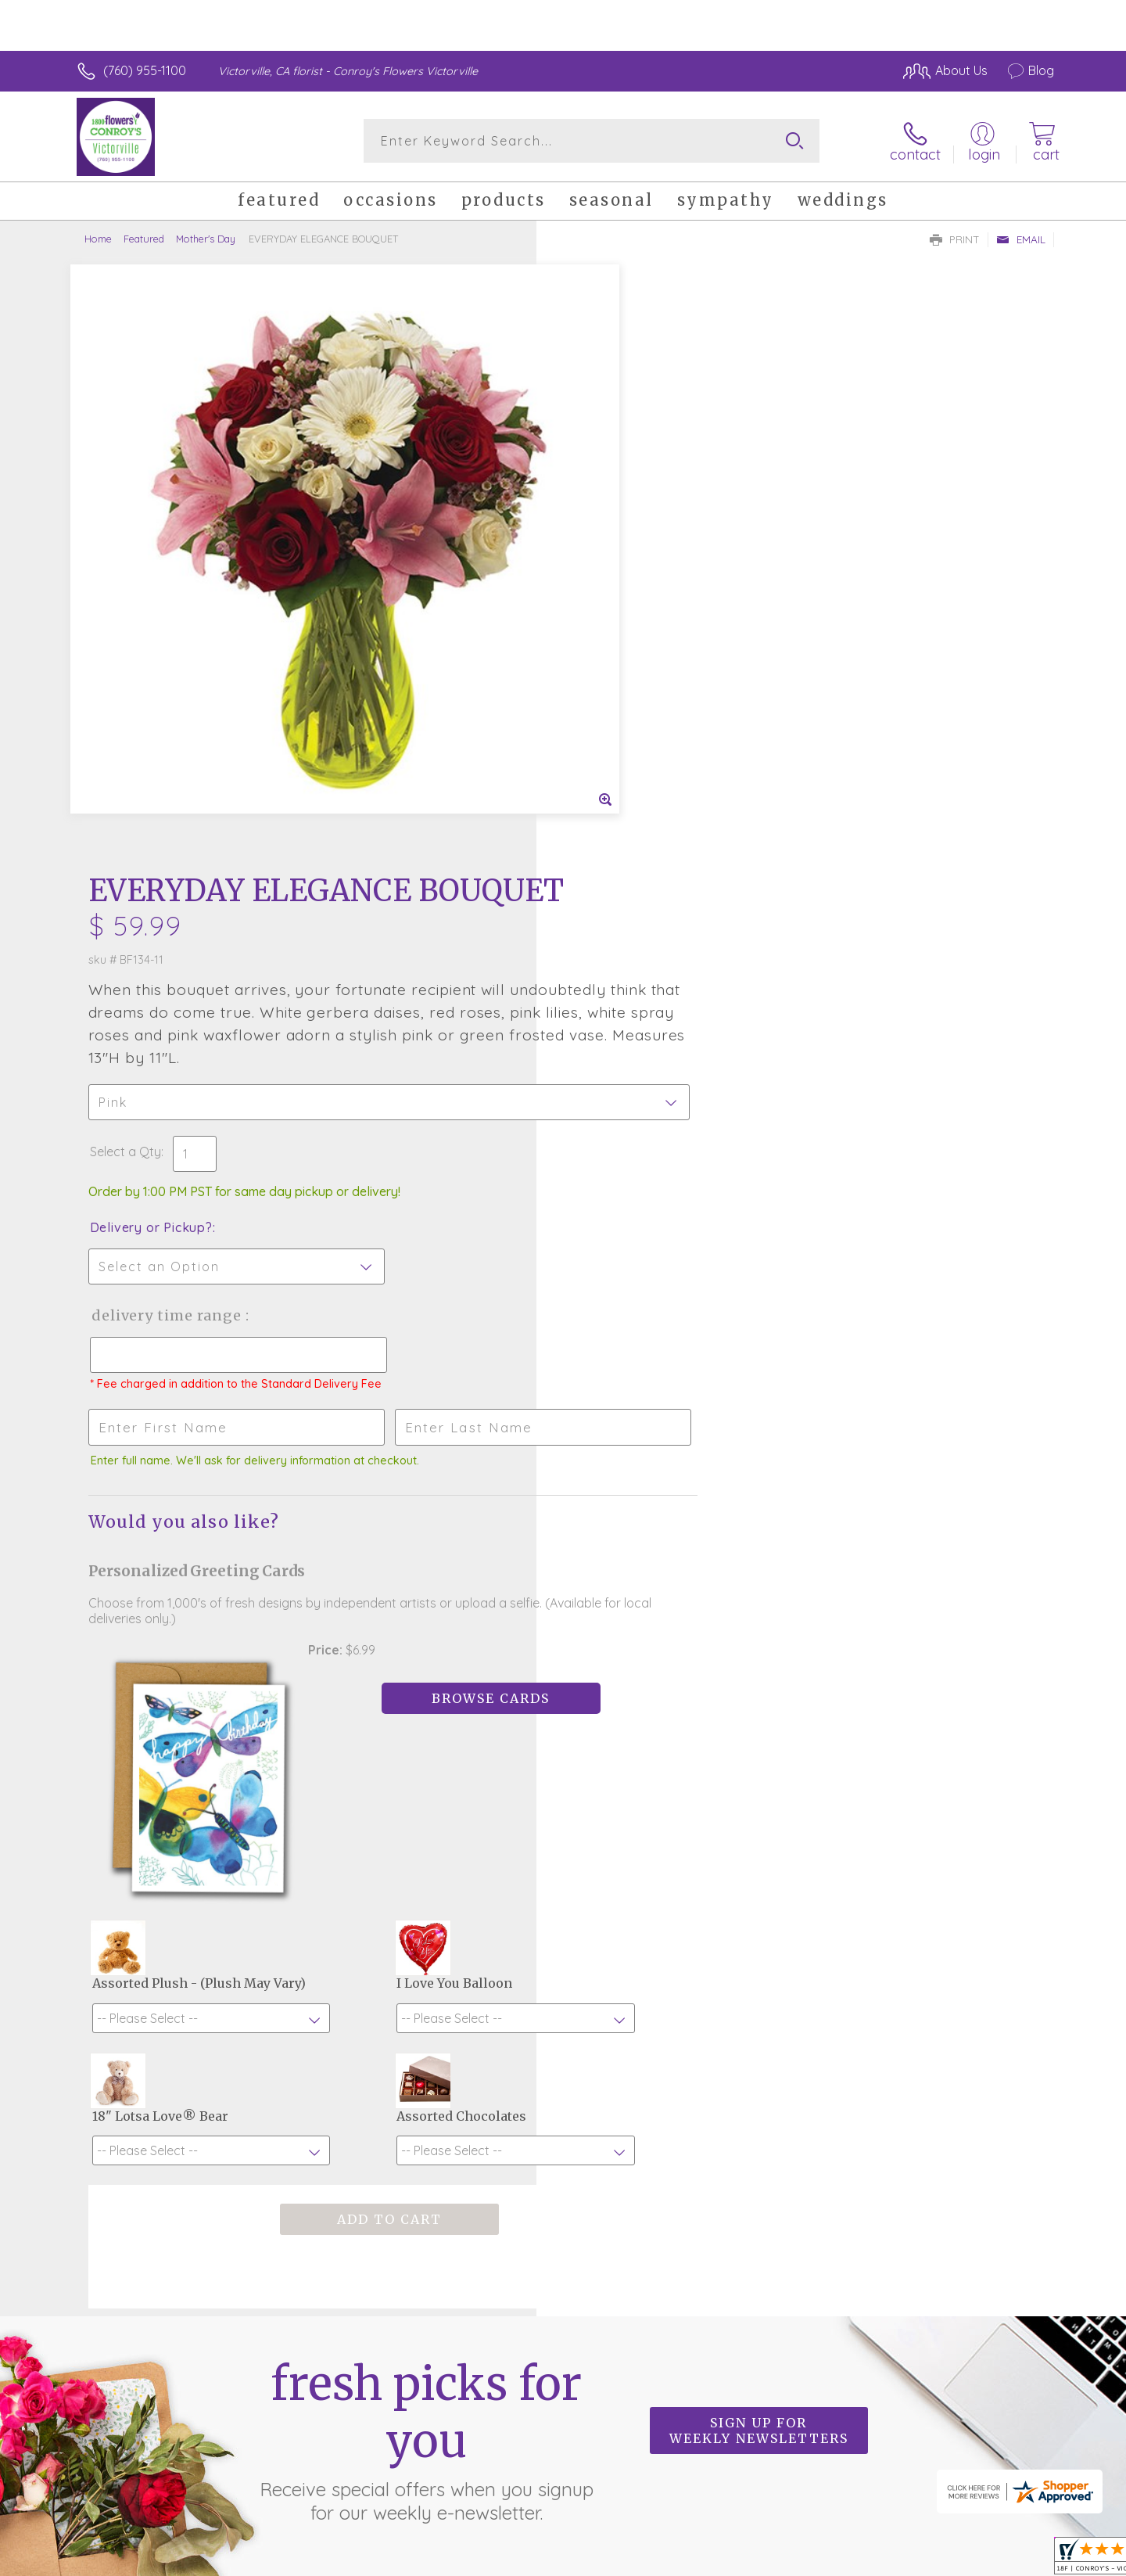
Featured (144, 238)
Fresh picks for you (426, 1943)
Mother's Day (205, 238)
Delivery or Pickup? (626, 638)
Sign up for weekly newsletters (758, 1935)
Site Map (1012, 2560)
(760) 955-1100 (144, 70)
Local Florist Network (915, 2560)
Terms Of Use (711, 2560)
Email (1020, 239)
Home (98, 238)
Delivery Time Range (642, 726)
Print (955, 239)
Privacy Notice (803, 2560)
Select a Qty (600, 562)
